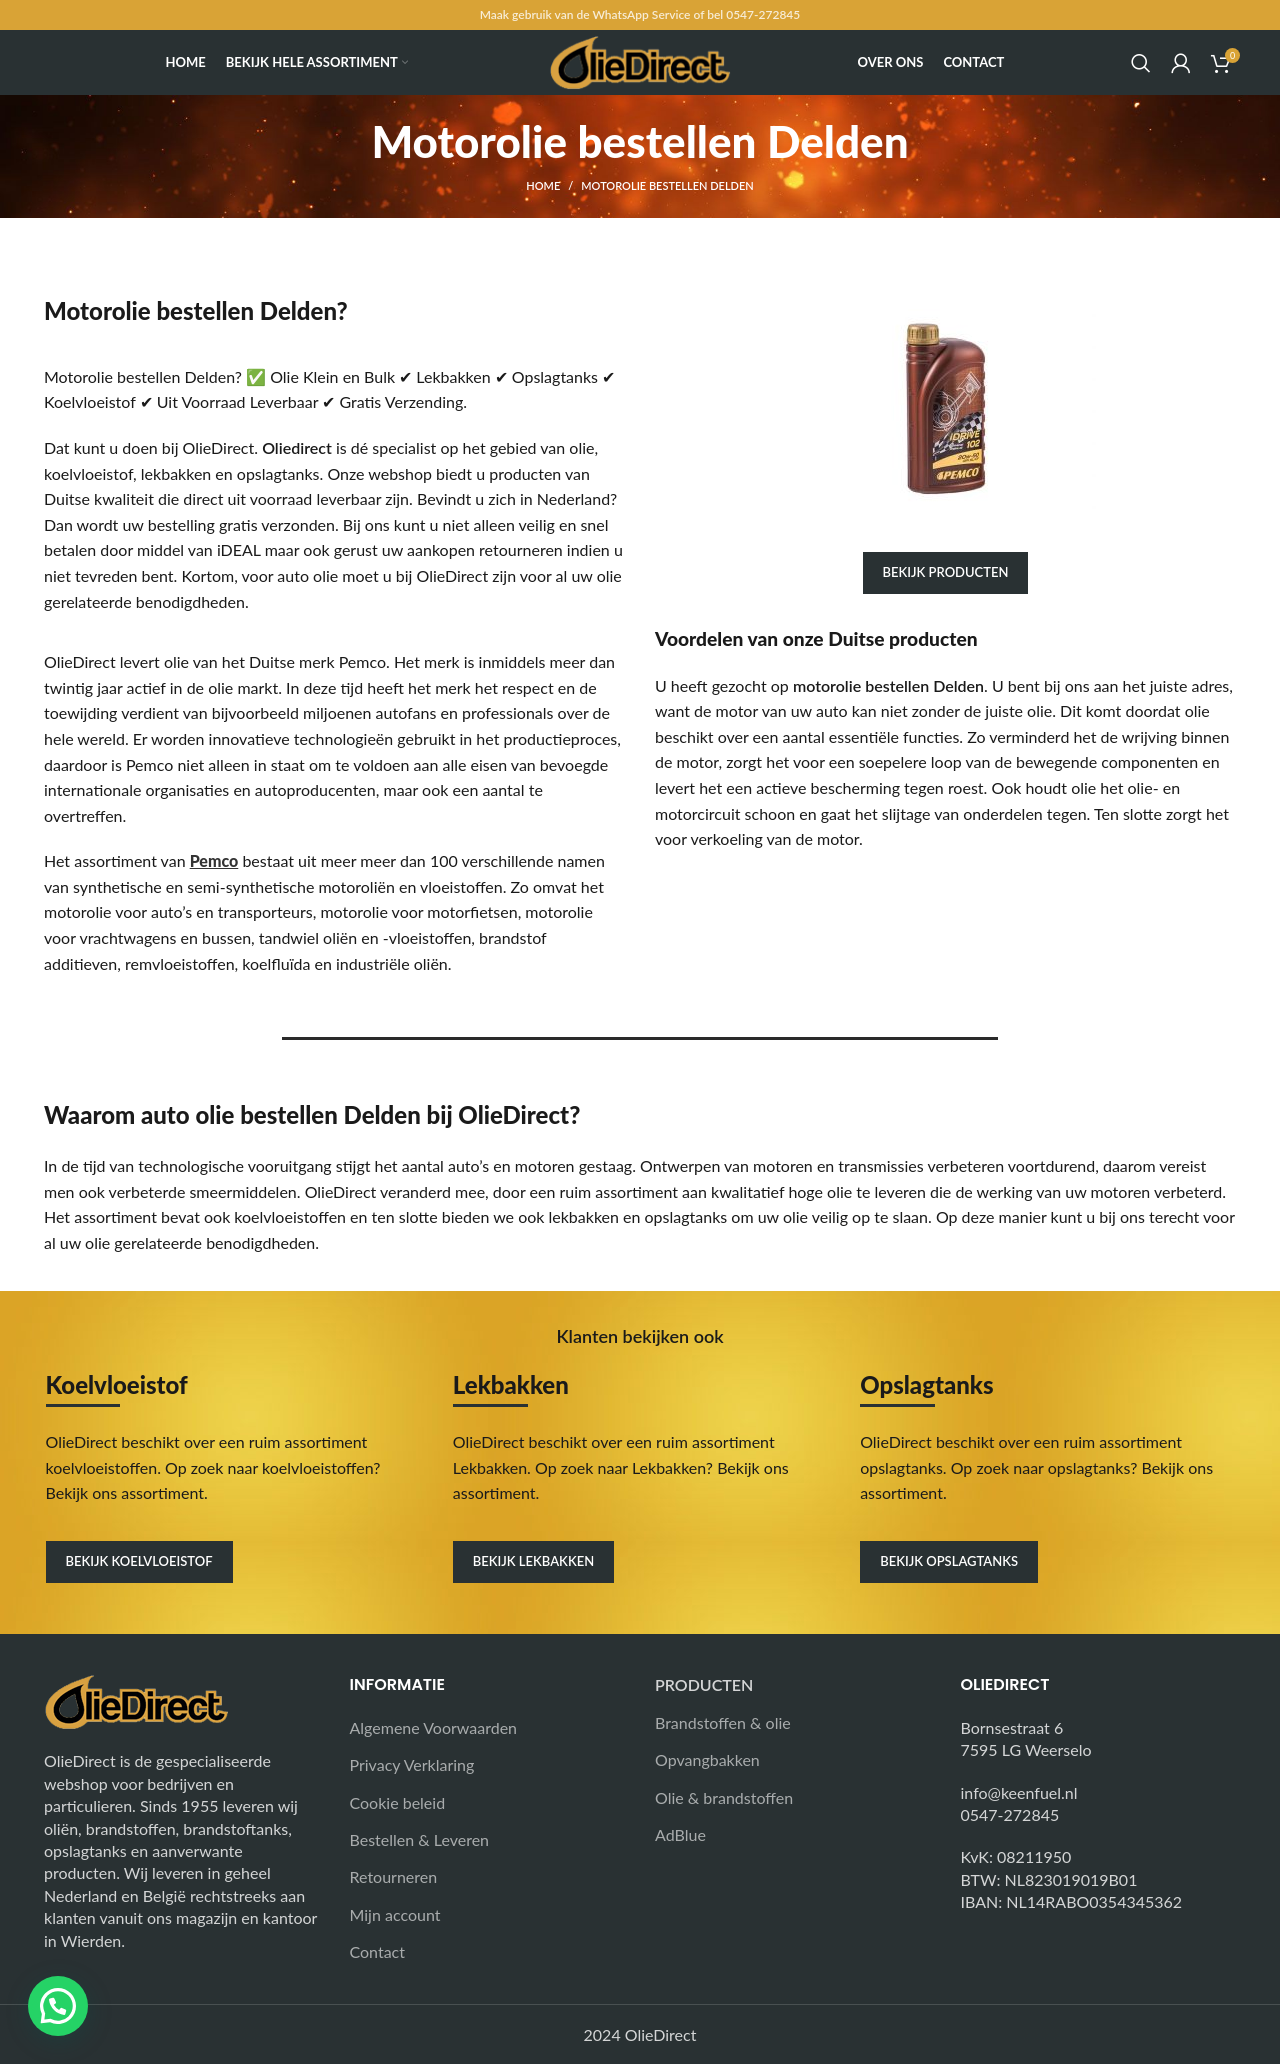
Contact (377, 1951)
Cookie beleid (398, 1802)
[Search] (1141, 63)
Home (543, 185)
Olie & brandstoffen (724, 1797)
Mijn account (395, 1914)
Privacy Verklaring (412, 1764)
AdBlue (680, 1834)
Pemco (214, 860)
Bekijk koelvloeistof (139, 1561)
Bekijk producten (946, 572)
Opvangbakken (707, 1759)
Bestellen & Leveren (420, 1839)
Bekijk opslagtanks (949, 1561)
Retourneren (394, 1876)
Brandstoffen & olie (723, 1722)
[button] (58, 2006)
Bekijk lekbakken (533, 1561)
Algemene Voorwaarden (434, 1727)
